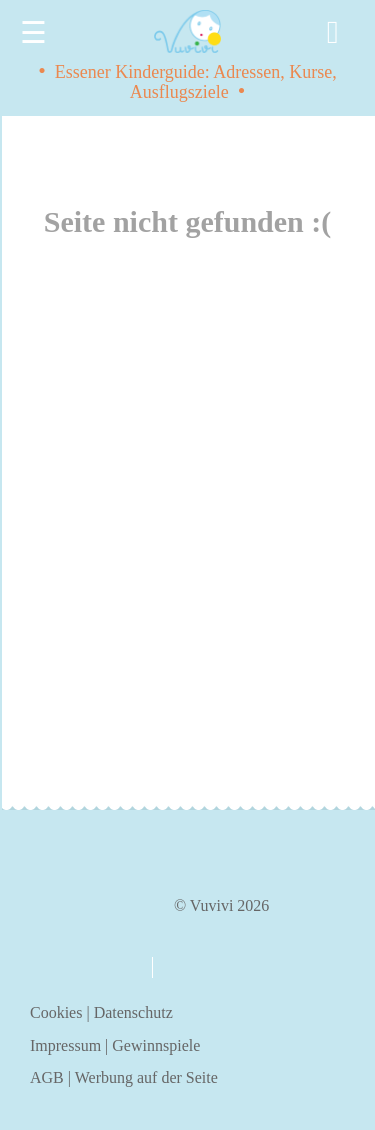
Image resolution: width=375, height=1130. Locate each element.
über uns (81, 966)
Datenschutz (133, 1012)
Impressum (65, 1045)
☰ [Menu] (33, 32)
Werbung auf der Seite (146, 1077)
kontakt (197, 967)
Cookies (56, 1012)
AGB (47, 1077)
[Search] (336, 32)
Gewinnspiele (156, 1045)
